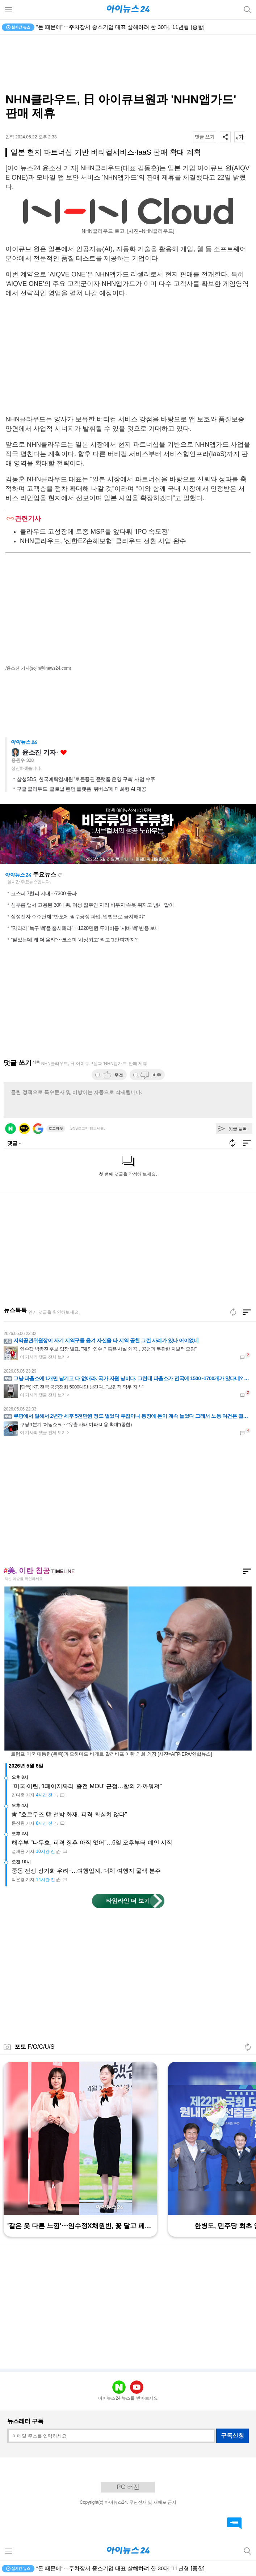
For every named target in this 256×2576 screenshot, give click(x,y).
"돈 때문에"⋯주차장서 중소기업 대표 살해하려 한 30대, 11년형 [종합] (120, 27)
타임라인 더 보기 (128, 1901)
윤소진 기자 (39, 752)
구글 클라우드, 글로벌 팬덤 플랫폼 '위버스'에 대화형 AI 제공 (81, 789)
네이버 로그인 (10, 1128)
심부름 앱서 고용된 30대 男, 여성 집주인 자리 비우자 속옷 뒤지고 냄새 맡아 (92, 905)
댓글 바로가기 (234, 2523)
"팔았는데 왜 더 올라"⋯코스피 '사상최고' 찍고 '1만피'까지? (74, 940)
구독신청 (232, 2436)
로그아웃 (56, 1128)
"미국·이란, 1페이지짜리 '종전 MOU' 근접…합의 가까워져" (87, 1786)
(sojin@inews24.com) (50, 668)
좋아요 (63, 752)
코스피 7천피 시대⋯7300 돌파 (44, 893)
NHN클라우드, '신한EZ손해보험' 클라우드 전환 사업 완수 (103, 541)
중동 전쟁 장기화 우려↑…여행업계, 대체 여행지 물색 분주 (86, 1871)
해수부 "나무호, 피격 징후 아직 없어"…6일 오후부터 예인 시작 (92, 1842)
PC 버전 (128, 2486)
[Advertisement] (128, 64)
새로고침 (60, 875)
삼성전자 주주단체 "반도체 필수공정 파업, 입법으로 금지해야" (78, 916)
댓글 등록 (237, 1128)
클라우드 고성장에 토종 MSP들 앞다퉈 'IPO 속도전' (94, 531)
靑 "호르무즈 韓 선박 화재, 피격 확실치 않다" (69, 1814)
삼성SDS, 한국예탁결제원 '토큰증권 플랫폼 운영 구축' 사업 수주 (86, 779)
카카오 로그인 (24, 1128)
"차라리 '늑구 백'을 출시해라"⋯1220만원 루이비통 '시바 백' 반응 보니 (85, 928)
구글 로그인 (38, 1128)
